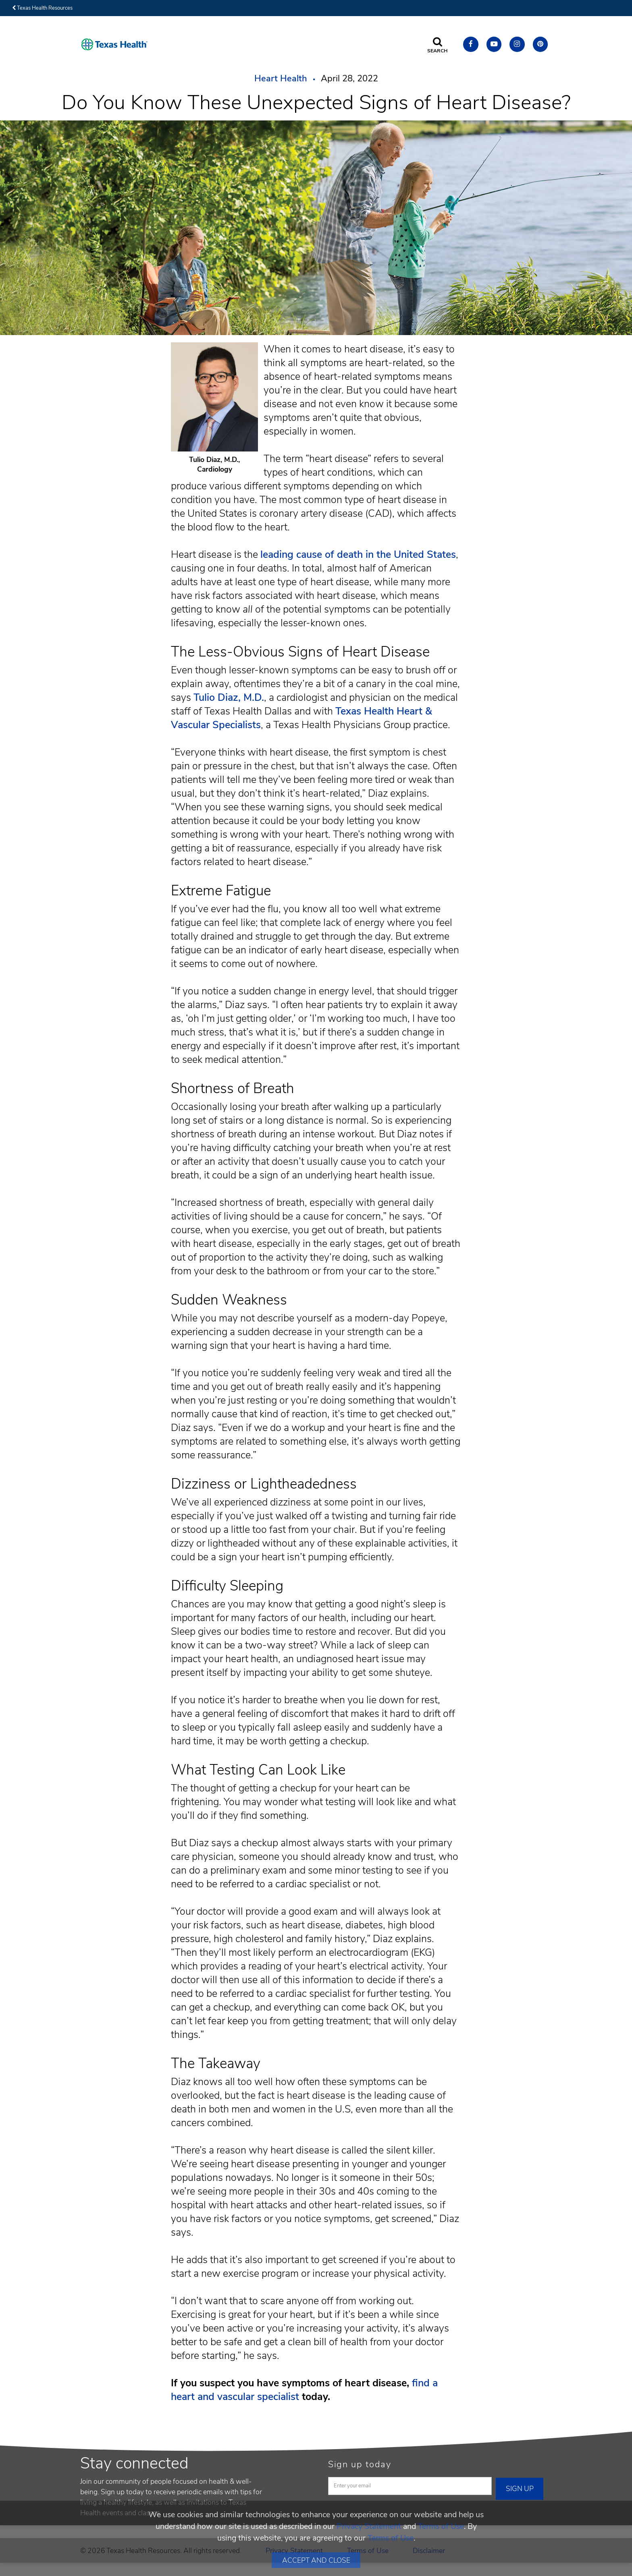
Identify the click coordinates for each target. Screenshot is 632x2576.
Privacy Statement (369, 2526)
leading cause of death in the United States (358, 554)
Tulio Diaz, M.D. (228, 697)
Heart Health (280, 79)
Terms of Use (441, 2526)
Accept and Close (316, 2560)
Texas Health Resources (42, 8)
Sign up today (359, 2464)
